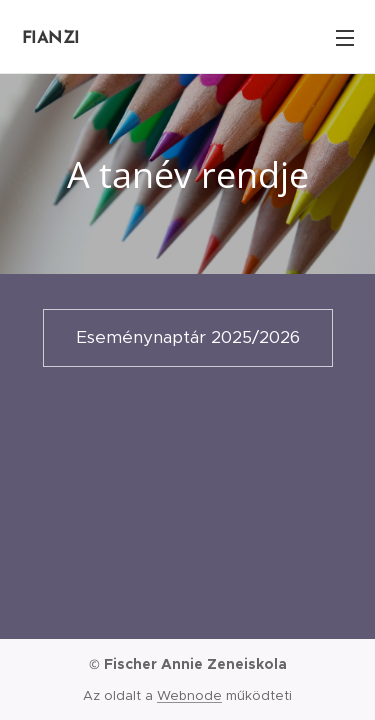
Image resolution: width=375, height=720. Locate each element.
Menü (345, 38)
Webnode (189, 695)
